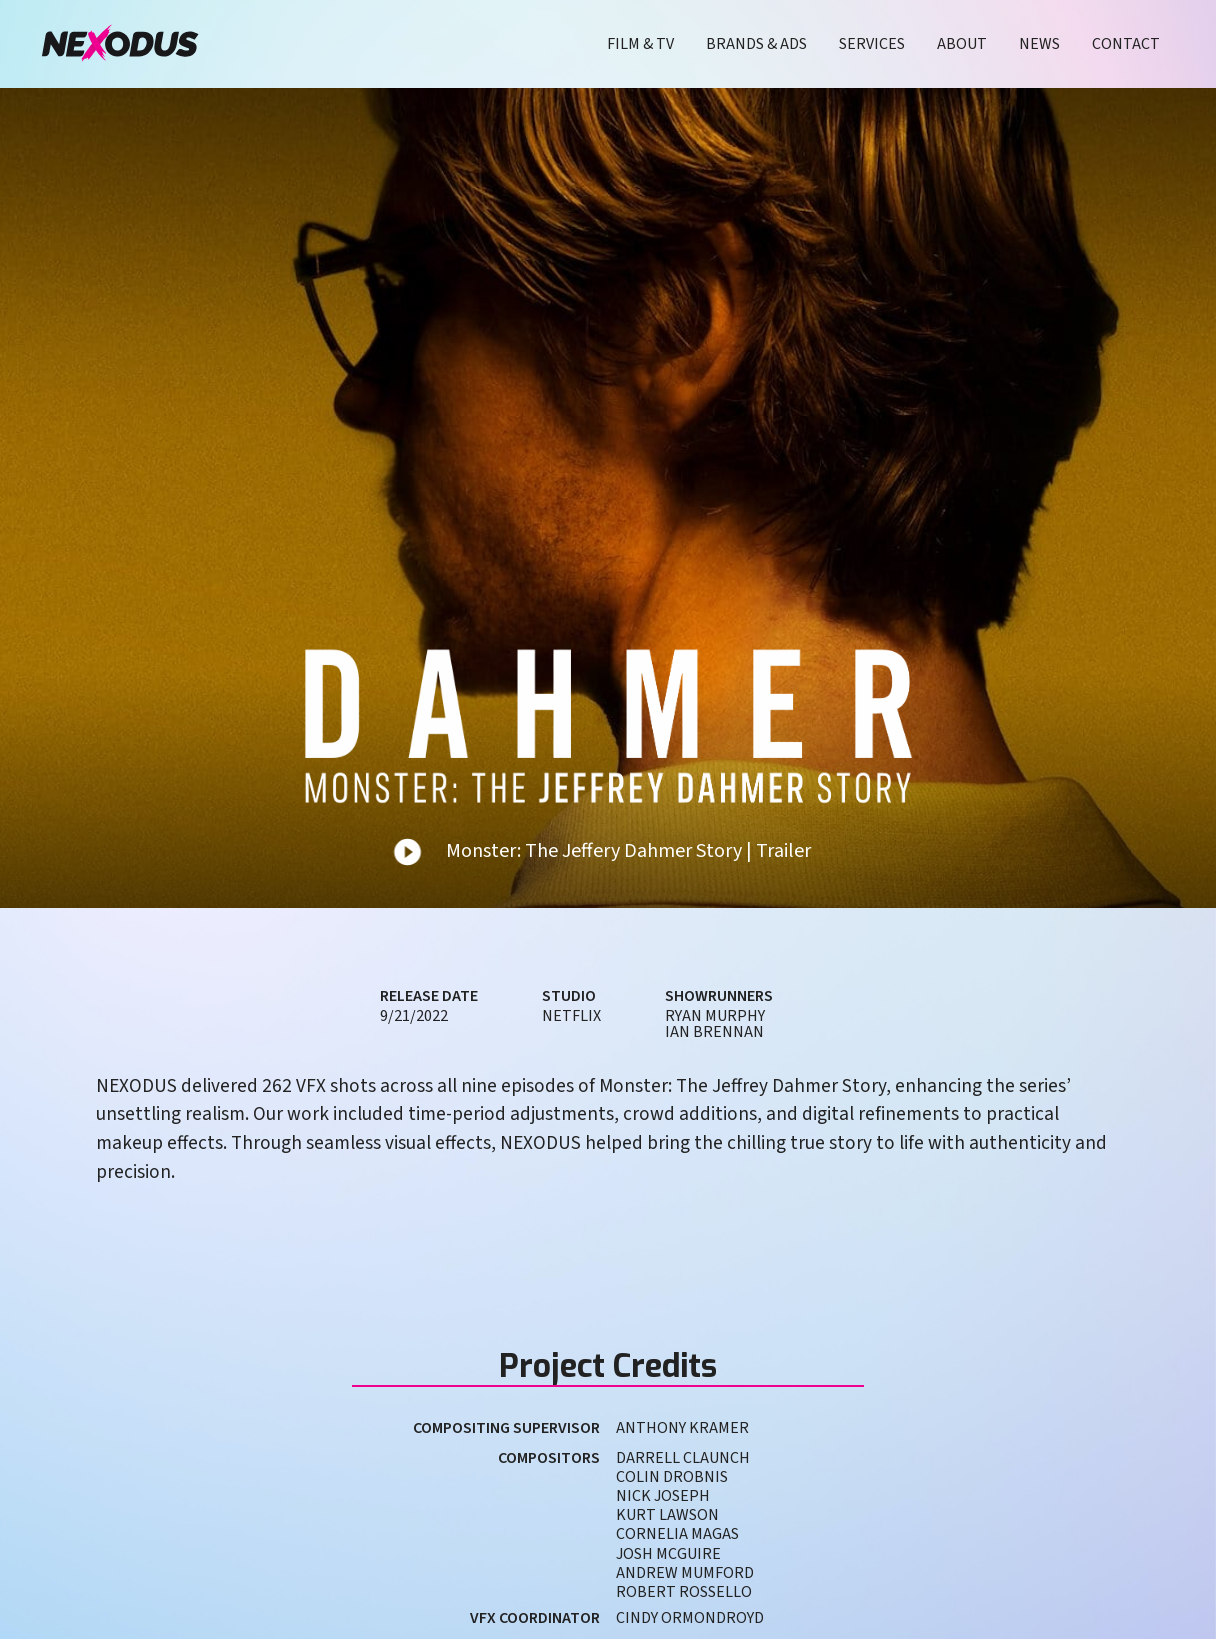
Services (872, 44)
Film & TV (640, 44)
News (1039, 44)
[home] (120, 44)
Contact (1126, 44)
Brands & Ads (756, 44)
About (962, 44)
